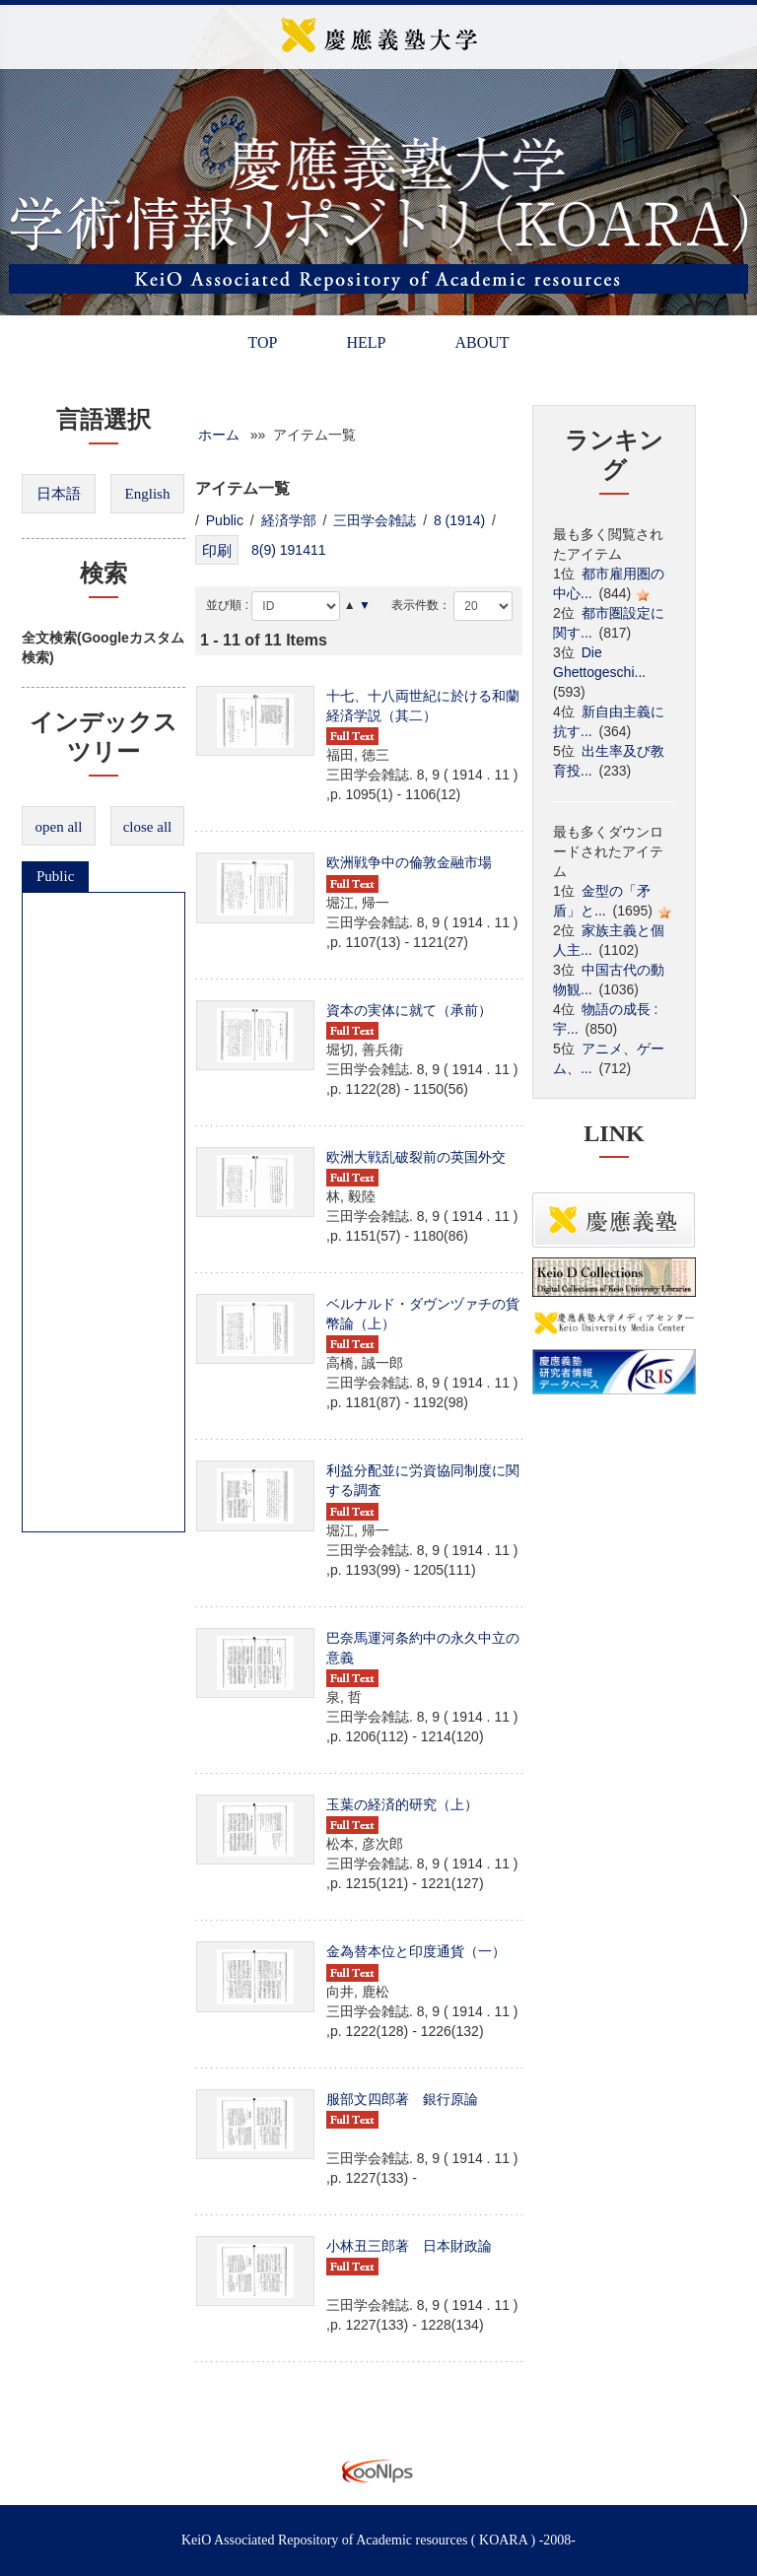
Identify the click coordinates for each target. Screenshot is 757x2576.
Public (55, 876)
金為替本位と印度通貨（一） (416, 1951)
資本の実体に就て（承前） (409, 1010)
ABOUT (481, 342)
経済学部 (288, 520)
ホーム (219, 434)
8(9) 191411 (288, 550)
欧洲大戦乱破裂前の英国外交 (416, 1157)
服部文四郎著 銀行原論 (402, 2099)
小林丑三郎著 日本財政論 (409, 2246)
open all (59, 827)
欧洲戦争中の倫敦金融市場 (409, 862)
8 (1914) (459, 520)
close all (147, 827)
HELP (365, 342)
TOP (262, 342)
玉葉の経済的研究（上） (402, 1804)
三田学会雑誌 (374, 520)
